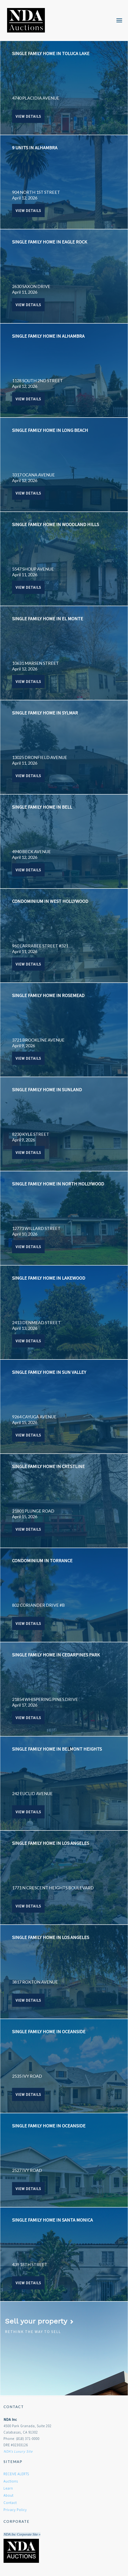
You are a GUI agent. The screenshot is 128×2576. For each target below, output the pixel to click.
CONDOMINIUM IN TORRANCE (42, 1560)
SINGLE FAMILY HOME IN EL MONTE (47, 618)
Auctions (11, 2481)
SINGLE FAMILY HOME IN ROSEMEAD (48, 995)
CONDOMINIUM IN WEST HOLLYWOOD (50, 901)
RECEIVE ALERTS (16, 2474)
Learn (8, 2488)
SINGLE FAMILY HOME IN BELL (42, 807)
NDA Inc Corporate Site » (22, 2534)
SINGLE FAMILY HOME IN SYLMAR (45, 713)
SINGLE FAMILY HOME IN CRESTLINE (48, 1466)
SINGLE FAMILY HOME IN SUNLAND (47, 1089)
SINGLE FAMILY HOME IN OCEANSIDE (48, 2031)
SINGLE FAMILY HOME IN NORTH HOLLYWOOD (58, 1184)
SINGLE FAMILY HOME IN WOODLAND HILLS (55, 524)
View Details (28, 116)
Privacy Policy (15, 2509)
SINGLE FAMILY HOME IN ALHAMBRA (48, 336)
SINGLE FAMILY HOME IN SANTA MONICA (52, 2220)
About (8, 2495)
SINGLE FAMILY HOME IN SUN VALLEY (49, 1372)
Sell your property (39, 2321)
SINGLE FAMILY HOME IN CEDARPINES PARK (56, 1655)
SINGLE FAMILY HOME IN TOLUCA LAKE (51, 53)
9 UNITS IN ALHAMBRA (34, 147)
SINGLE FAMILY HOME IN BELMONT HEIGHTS (57, 1749)
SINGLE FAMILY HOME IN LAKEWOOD (48, 1278)
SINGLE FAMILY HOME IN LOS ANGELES (50, 1843)
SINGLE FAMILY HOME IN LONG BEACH (50, 430)
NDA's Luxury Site (18, 2451)
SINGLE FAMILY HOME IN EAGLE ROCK (49, 242)
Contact (10, 2502)
